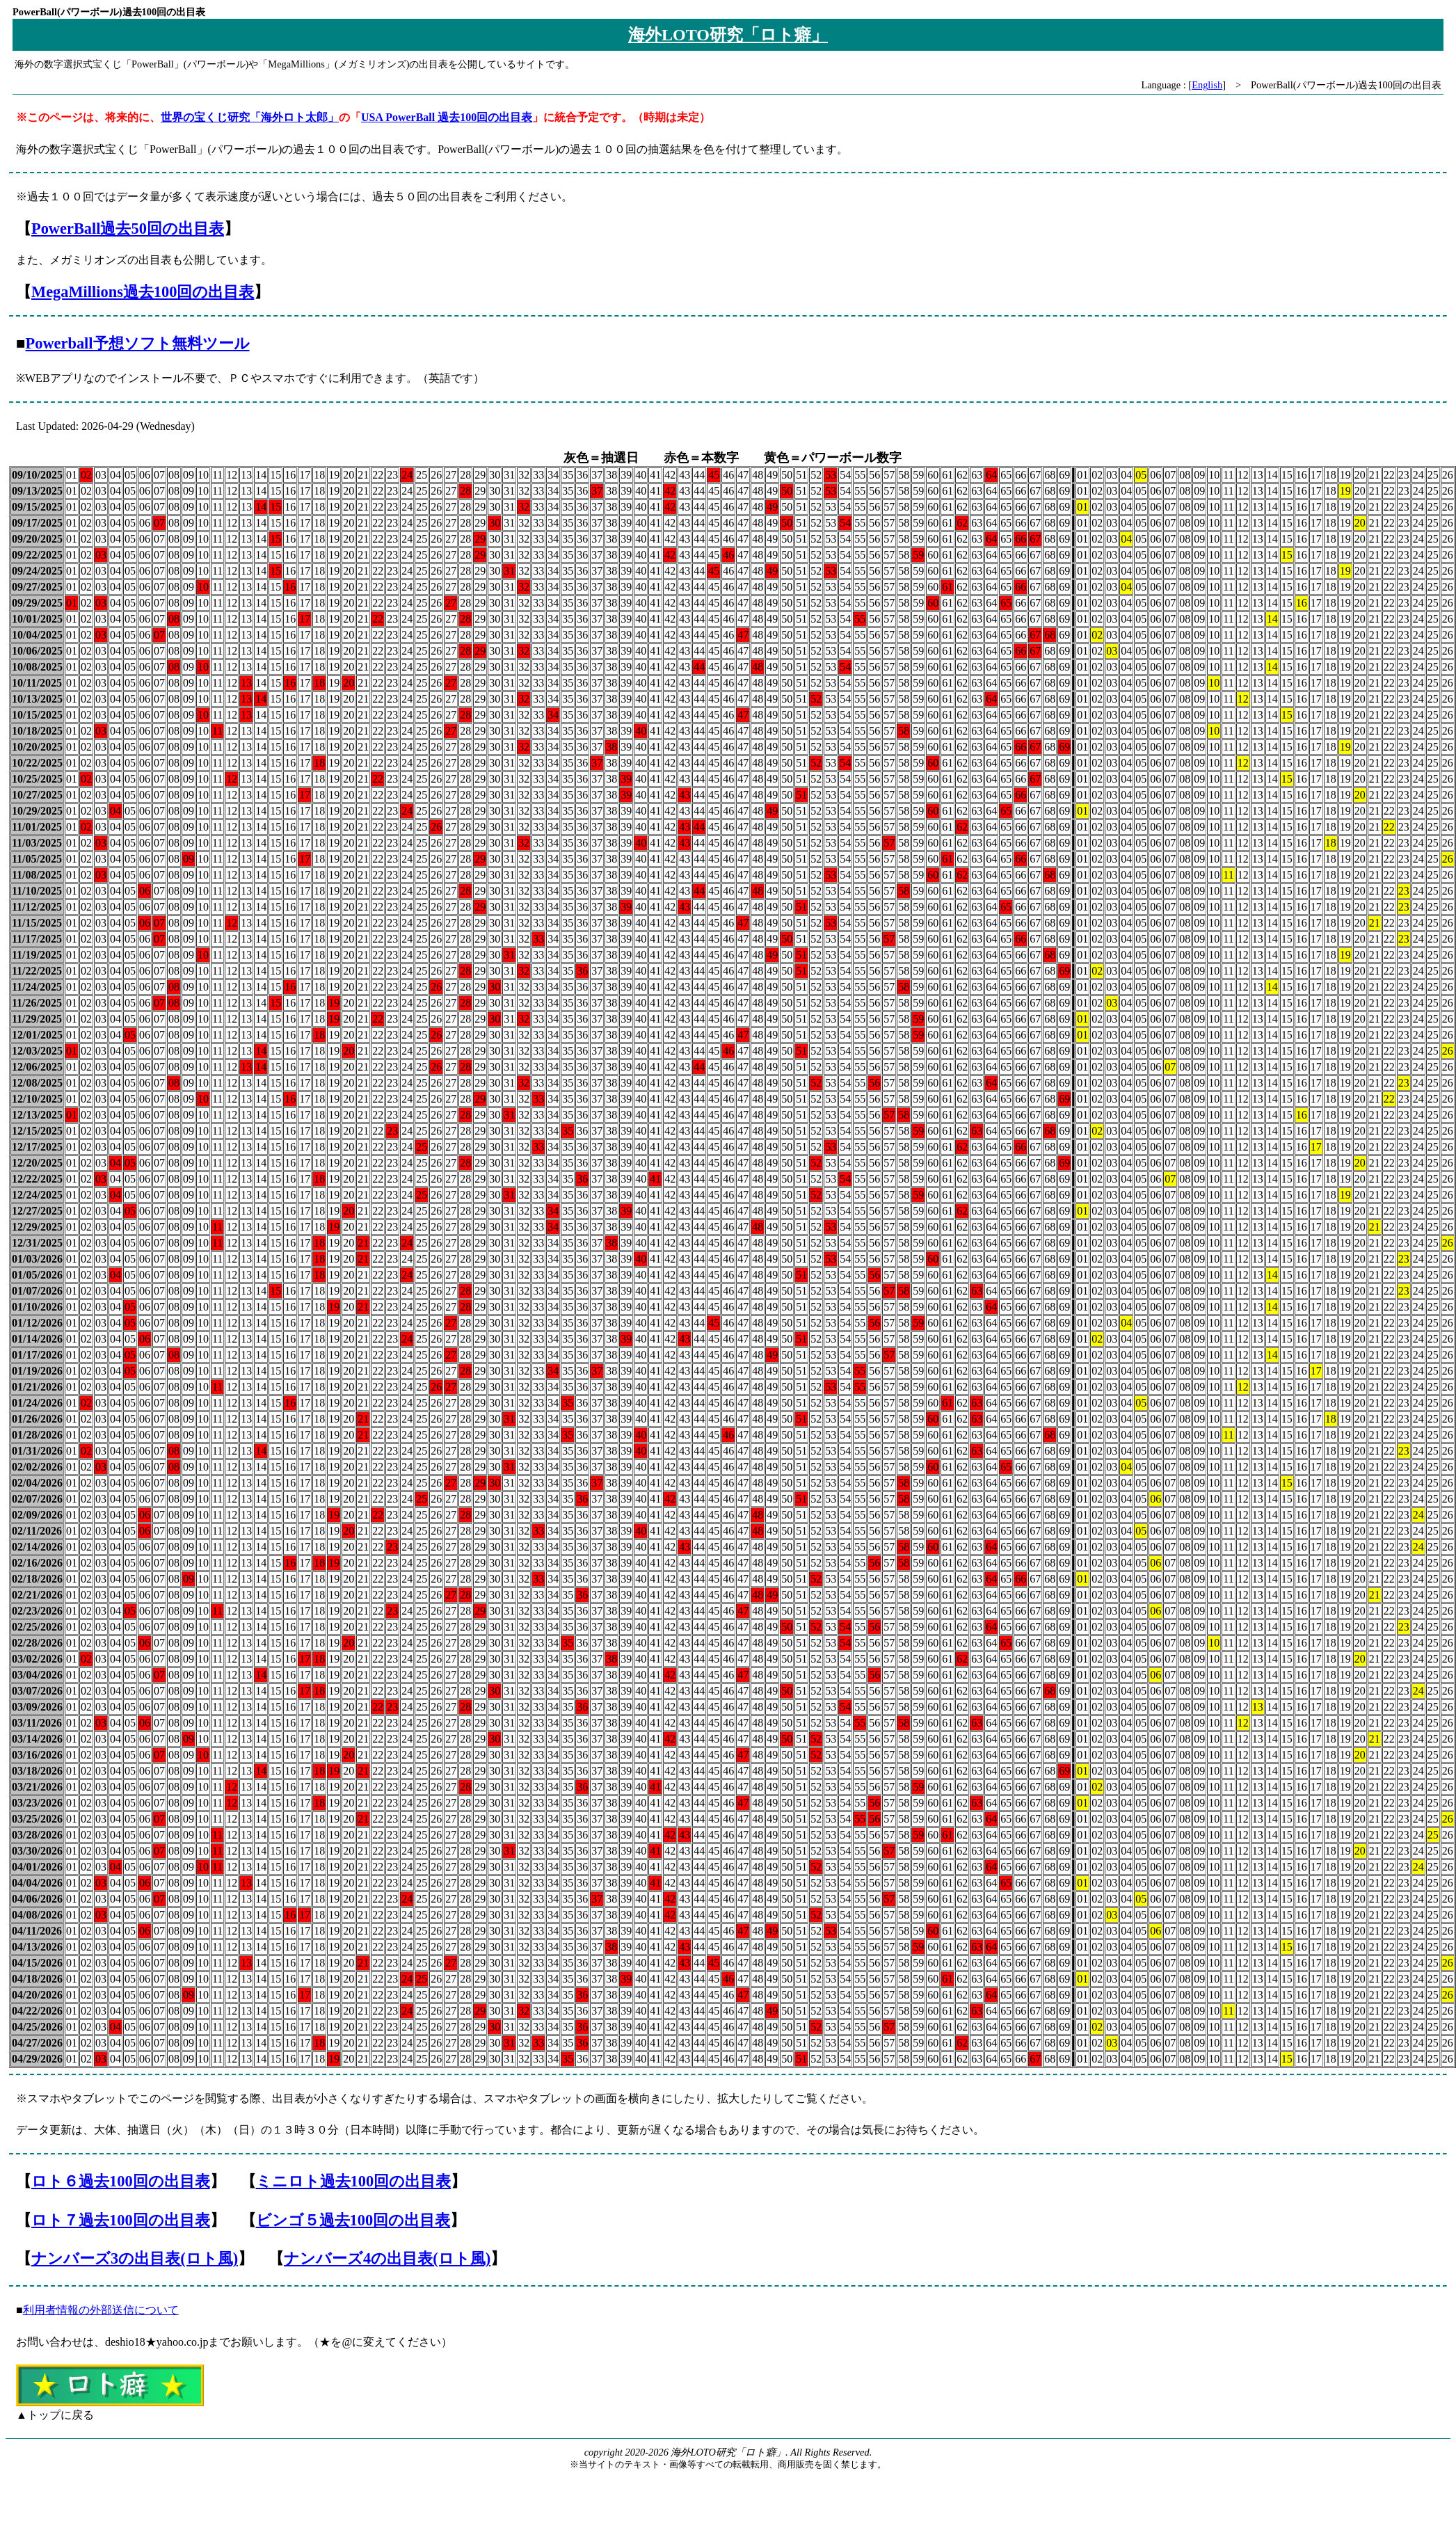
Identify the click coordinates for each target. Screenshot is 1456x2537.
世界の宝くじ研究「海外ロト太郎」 (250, 117)
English (1207, 84)
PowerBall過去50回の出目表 (127, 228)
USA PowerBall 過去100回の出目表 (446, 117)
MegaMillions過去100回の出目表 (142, 292)
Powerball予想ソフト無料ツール (138, 343)
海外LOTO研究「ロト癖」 (728, 35)
